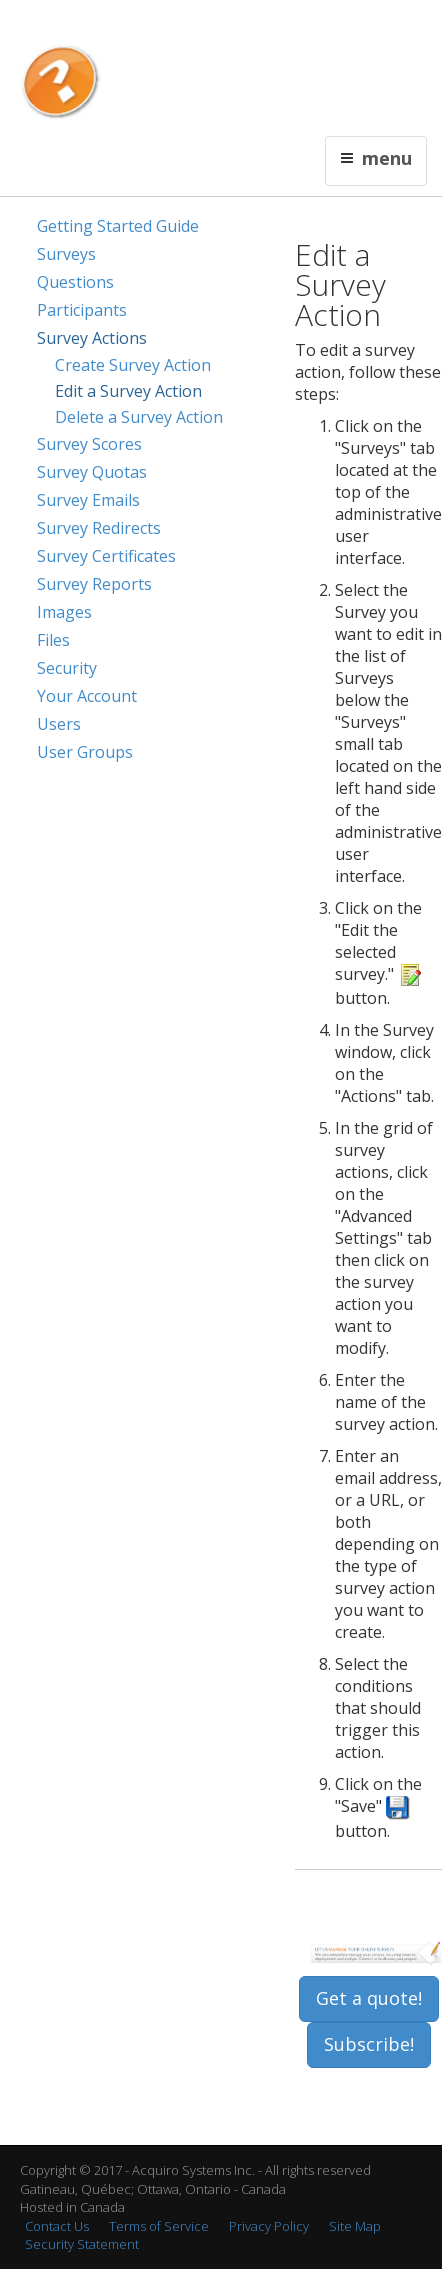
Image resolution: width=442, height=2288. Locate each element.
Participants (82, 310)
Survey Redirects (99, 528)
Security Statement (82, 2244)
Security (67, 668)
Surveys (66, 254)
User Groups (85, 752)
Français (158, 26)
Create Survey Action (133, 365)
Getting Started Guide (118, 226)
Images (64, 612)
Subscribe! (369, 2044)
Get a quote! (369, 1998)
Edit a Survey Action (128, 391)
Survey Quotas (92, 472)
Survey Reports (94, 584)
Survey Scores (89, 444)
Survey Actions (92, 338)
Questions (75, 282)
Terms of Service (159, 2226)
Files (53, 640)
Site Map (355, 2226)
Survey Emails (88, 500)
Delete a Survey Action (139, 417)
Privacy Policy (269, 2226)
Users (59, 724)
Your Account (87, 696)
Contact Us (219, 26)
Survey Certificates (106, 556)
